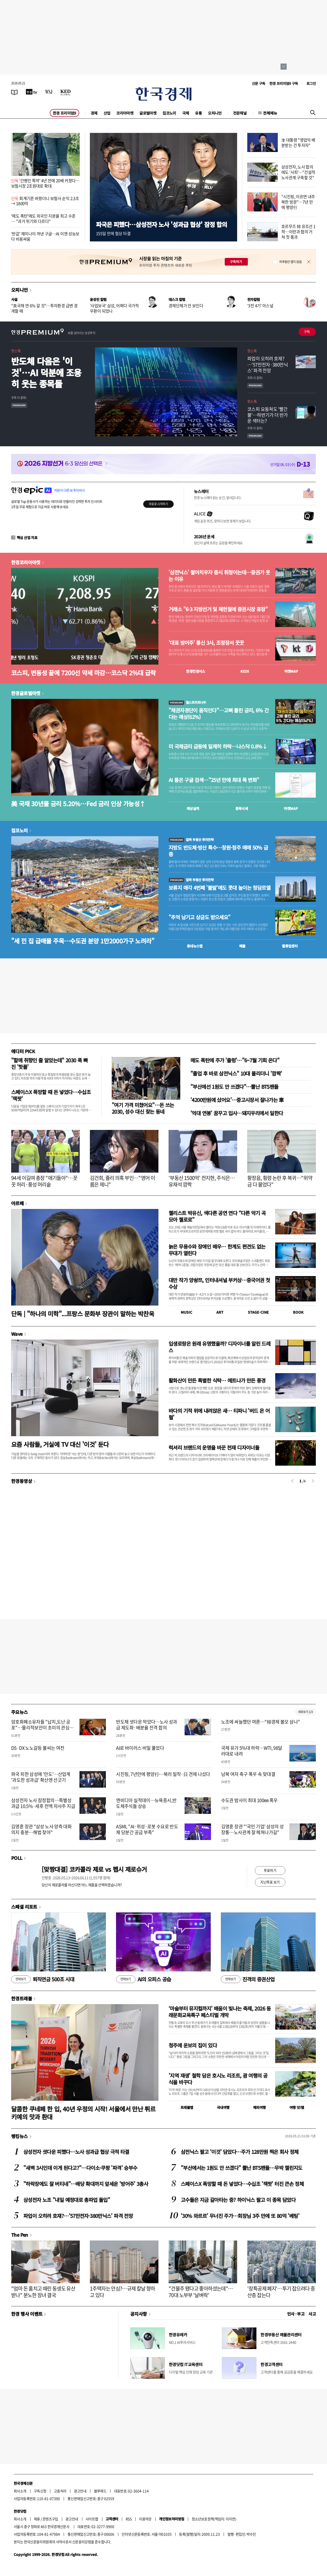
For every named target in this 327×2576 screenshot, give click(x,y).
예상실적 (193, 808)
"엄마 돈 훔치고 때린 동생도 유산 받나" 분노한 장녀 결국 (43, 2292)
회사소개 (20, 2490)
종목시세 (241, 808)
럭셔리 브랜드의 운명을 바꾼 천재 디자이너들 (214, 1447)
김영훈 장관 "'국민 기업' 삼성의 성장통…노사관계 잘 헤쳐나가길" (252, 1829)
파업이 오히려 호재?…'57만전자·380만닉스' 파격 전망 (78, 2215)
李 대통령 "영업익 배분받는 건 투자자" (298, 142)
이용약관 (145, 2518)
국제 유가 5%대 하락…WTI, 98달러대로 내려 (251, 1750)
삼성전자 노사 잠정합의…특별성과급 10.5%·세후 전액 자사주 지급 (43, 1803)
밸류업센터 (290, 945)
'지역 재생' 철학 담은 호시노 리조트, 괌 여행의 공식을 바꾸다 (218, 2079)
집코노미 (169, 113)
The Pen (19, 2234)
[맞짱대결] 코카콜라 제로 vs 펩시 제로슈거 (94, 1869)
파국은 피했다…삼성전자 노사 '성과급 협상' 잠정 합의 (161, 224)
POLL (16, 1857)
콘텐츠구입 (50, 2518)
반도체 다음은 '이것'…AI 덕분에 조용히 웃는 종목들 (46, 372)
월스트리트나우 (187, 702)
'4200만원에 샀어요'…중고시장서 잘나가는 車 (237, 1099)
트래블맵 (187, 2107)
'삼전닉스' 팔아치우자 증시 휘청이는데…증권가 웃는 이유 (219, 575)
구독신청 (40, 2490)
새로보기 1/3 (305, 1712)
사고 (312, 2314)
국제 (185, 113)
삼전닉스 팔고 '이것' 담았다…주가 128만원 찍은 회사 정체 (240, 2151)
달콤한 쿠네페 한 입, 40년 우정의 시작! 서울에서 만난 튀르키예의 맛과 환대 (83, 2113)
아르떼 (17, 1203)
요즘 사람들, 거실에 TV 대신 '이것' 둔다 (60, 1444)
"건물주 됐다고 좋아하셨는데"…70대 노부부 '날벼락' (201, 2292)
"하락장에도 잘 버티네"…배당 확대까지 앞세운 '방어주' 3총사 (85, 2183)
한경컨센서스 (195, 671)
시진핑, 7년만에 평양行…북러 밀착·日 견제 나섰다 (163, 1774)
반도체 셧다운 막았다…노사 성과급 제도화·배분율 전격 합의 (146, 1724)
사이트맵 (92, 2518)
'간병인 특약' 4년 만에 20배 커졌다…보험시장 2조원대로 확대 (45, 183)
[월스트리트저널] (48, 92)
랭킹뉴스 (19, 2136)
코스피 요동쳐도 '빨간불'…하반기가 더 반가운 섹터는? (267, 415)
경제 (94, 113)
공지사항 (138, 2313)
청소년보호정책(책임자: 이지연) (214, 2518)
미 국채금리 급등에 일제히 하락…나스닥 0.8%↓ (218, 746)
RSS (129, 2518)
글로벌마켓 (147, 113)
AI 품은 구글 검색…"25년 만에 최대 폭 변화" (214, 780)
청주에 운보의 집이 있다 (193, 2045)
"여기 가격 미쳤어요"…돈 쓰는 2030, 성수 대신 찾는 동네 (143, 1108)
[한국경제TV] (31, 92)
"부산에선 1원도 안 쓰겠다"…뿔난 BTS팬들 (234, 1086)
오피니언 (215, 113)
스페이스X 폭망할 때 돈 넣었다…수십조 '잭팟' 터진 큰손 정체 (242, 2183)
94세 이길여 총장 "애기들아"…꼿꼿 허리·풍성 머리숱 (44, 1181)
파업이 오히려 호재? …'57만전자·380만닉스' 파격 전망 (267, 364)
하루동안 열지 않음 (290, 261)
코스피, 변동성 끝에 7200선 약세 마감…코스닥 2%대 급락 (83, 673)
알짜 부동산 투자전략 (191, 839)
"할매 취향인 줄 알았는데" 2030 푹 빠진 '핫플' (49, 1063)
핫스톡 (16, 350)
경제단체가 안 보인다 (186, 305)
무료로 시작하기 (158, 504)
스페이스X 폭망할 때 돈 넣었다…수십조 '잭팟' (51, 1095)
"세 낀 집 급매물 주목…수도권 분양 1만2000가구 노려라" (82, 941)
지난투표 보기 (270, 1881)
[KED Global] (65, 92)
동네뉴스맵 (195, 945)
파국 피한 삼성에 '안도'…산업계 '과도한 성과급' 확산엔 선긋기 (40, 1777)
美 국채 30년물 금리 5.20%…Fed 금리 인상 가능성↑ (78, 803)
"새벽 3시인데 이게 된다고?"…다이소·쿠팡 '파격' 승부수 (80, 2167)
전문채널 (240, 113)
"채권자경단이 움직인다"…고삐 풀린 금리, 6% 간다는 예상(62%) (219, 713)
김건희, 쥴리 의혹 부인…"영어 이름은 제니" (122, 1181)
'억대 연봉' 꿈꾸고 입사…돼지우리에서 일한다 (236, 1113)
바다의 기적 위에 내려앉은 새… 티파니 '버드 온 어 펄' (219, 1414)
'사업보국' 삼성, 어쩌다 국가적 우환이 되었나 (114, 308)
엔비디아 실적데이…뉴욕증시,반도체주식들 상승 (146, 1803)
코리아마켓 (124, 113)
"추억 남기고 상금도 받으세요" (199, 917)
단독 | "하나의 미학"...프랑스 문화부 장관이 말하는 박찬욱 (82, 1313)
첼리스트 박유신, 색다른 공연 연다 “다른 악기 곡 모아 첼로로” (217, 1216)
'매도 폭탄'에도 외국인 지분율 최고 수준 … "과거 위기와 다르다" (43, 218)
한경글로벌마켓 (25, 693)
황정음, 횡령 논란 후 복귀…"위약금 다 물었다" (279, 1181)
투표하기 (270, 1870)
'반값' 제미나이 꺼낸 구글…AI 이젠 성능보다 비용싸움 (45, 236)
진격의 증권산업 (248, 1979)
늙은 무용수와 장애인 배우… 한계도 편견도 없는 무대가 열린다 (217, 1250)
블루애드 (100, 2490)
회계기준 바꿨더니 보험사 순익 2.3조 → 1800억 (45, 201)
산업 (107, 113)
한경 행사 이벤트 (26, 2313)
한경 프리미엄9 (64, 113)
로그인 (311, 83)
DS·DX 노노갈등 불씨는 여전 (37, 1747)
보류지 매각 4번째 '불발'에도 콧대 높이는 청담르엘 (219, 887)
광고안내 (80, 2490)
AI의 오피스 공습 (143, 1979)
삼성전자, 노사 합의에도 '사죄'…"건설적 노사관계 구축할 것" (298, 172)
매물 (242, 945)
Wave (17, 1333)
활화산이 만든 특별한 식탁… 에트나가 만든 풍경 (217, 1380)
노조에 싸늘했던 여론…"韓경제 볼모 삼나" (260, 1721)
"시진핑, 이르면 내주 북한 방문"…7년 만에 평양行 (298, 201)
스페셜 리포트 (24, 1906)
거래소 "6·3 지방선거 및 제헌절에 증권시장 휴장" (218, 609)
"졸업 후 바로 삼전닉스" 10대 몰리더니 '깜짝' (236, 1073)
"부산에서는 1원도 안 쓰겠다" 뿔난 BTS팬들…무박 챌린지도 (241, 2167)
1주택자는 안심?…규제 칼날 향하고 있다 (122, 2292)
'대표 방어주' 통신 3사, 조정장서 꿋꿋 (206, 642)
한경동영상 (21, 1481)
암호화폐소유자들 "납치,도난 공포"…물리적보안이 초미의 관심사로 (42, 1727)
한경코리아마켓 (25, 562)
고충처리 (60, 2490)
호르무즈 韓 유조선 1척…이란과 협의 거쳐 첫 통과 (298, 231)
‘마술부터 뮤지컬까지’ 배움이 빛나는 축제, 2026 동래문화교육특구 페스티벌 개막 (220, 2012)
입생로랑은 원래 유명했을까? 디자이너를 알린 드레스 (219, 1347)
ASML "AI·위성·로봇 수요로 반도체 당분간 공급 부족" (147, 1829)
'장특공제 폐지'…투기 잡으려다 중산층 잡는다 (281, 2292)
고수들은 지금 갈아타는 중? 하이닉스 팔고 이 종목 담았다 (238, 2199)
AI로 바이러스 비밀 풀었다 (140, 1747)
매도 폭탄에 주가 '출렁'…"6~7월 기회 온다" (234, 1060)
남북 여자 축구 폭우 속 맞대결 (248, 1774)
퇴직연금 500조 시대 (42, 1979)
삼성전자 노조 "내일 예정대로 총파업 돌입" (66, 2199)
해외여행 (259, 2107)
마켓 (291, 671)
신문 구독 (258, 83)
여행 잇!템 (296, 2107)
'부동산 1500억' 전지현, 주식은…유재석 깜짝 (202, 1181)
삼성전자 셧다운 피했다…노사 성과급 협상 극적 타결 (76, 2151)
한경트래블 (21, 1998)
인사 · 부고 (296, 2314)
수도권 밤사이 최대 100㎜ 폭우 (249, 1800)
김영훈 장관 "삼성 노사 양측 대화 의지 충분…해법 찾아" (41, 1829)
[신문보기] (14, 92)
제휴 (37, 2518)
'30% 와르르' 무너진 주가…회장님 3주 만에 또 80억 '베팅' (240, 2215)
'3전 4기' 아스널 (260, 305)
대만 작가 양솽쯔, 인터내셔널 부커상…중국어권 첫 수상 (219, 1283)
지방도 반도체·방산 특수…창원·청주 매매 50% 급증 (218, 850)
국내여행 (223, 2107)
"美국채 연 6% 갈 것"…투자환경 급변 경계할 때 (44, 308)
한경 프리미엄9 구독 (283, 83)
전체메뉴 (270, 113)
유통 (198, 113)
